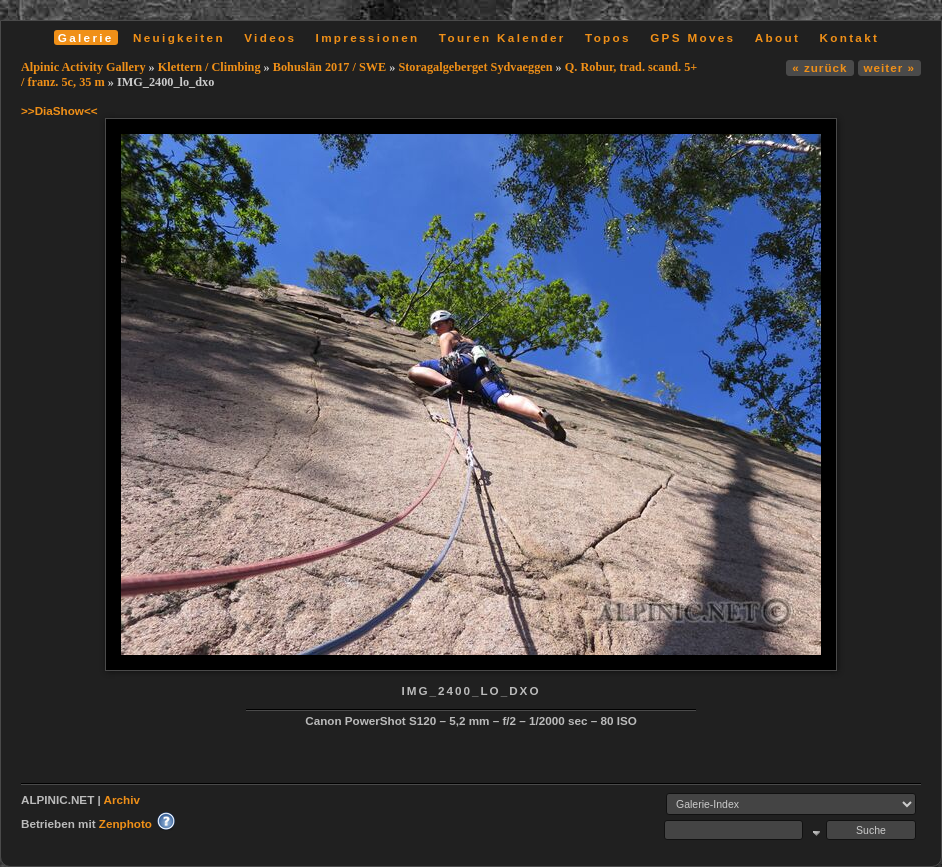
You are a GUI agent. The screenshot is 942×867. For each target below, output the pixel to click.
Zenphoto (125, 823)
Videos (270, 37)
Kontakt (849, 37)
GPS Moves (692, 37)
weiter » (889, 67)
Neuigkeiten (179, 37)
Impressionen (368, 37)
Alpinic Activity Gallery (83, 67)
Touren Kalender (502, 37)
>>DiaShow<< (59, 110)
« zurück (819, 67)
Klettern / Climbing (209, 67)
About (777, 37)
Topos (608, 37)
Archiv (122, 799)
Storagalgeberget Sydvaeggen (475, 67)
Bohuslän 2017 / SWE (329, 67)
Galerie (86, 37)
